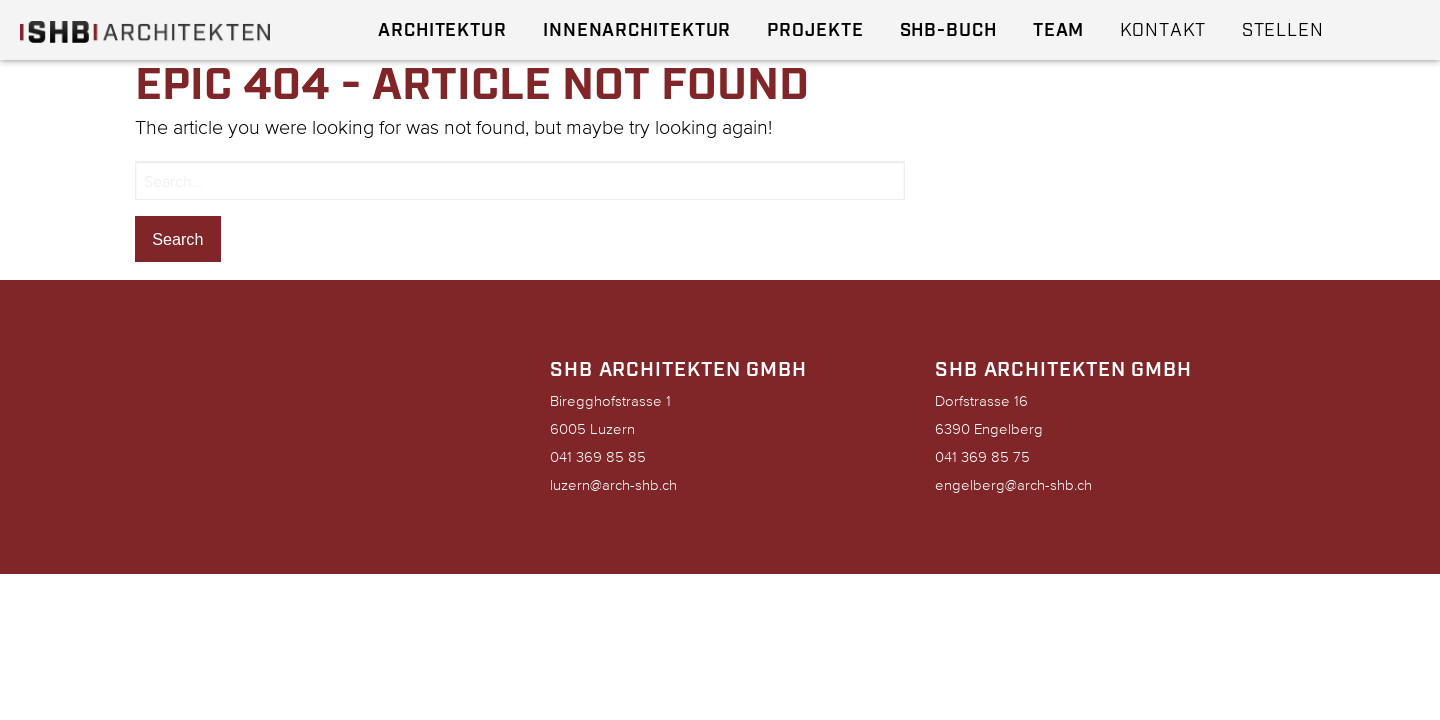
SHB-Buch (948, 30)
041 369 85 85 (598, 456)
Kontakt (1162, 30)
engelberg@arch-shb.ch (1013, 484)
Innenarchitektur (637, 30)
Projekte (815, 30)
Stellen (1283, 30)
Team (1059, 30)
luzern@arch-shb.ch (613, 484)
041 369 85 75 (982, 456)
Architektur (442, 30)
